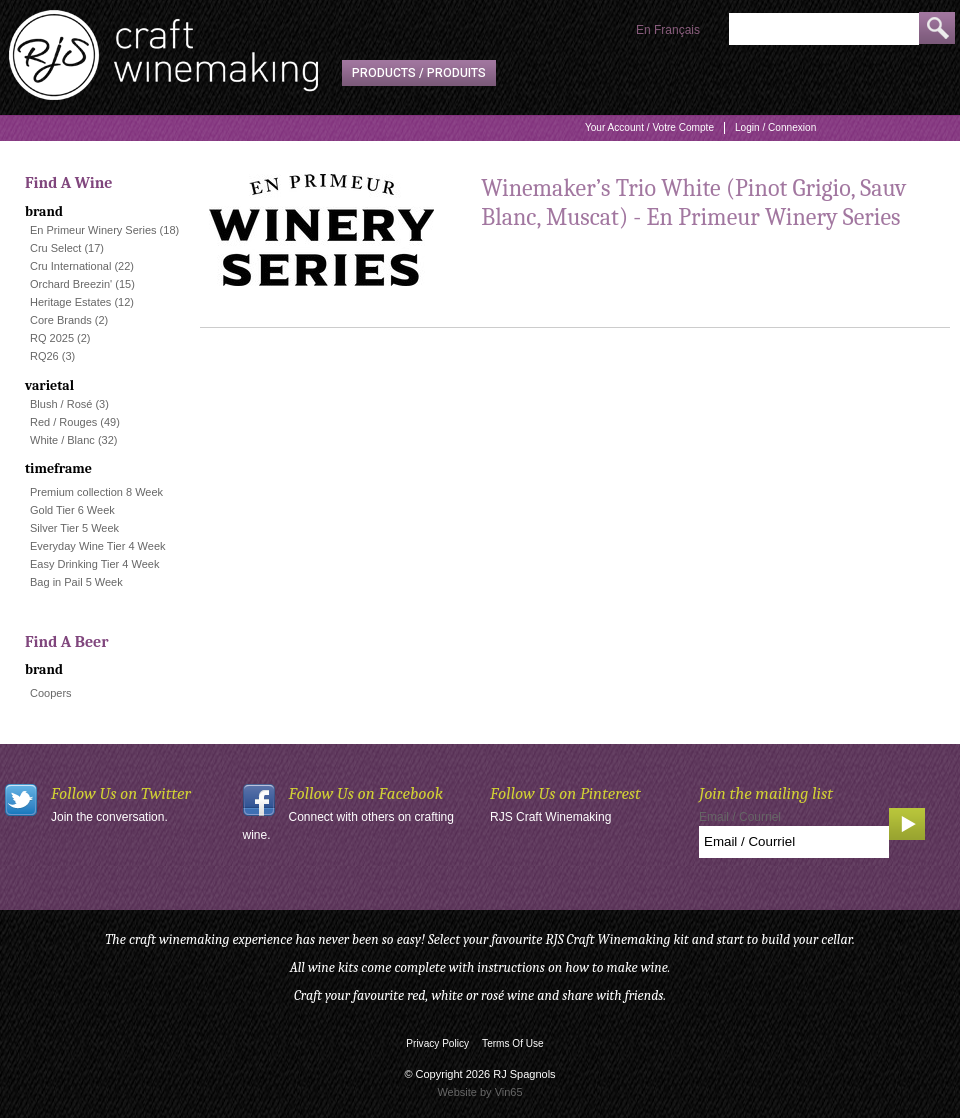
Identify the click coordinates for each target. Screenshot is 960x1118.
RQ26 (44, 356)
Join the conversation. (109, 817)
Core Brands (61, 320)
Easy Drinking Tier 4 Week (94, 564)
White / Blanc (62, 440)
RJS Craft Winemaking (550, 817)
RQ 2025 (52, 338)
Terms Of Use (513, 1043)
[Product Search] (824, 29)
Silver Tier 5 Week (74, 528)
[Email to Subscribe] (794, 842)
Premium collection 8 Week (96, 492)
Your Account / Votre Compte (649, 127)
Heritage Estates (70, 302)
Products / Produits (419, 73)
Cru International (70, 266)
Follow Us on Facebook (366, 793)
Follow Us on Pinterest (565, 793)
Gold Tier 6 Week (72, 510)
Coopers (51, 693)
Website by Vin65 (479, 1092)
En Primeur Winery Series (93, 230)
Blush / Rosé (61, 404)
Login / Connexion (775, 127)
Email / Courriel (740, 817)
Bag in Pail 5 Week (76, 582)
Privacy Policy (437, 1043)
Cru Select (55, 248)
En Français (668, 30)
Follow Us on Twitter (121, 793)
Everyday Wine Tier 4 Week (98, 546)
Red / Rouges (63, 422)
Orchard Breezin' (71, 284)
